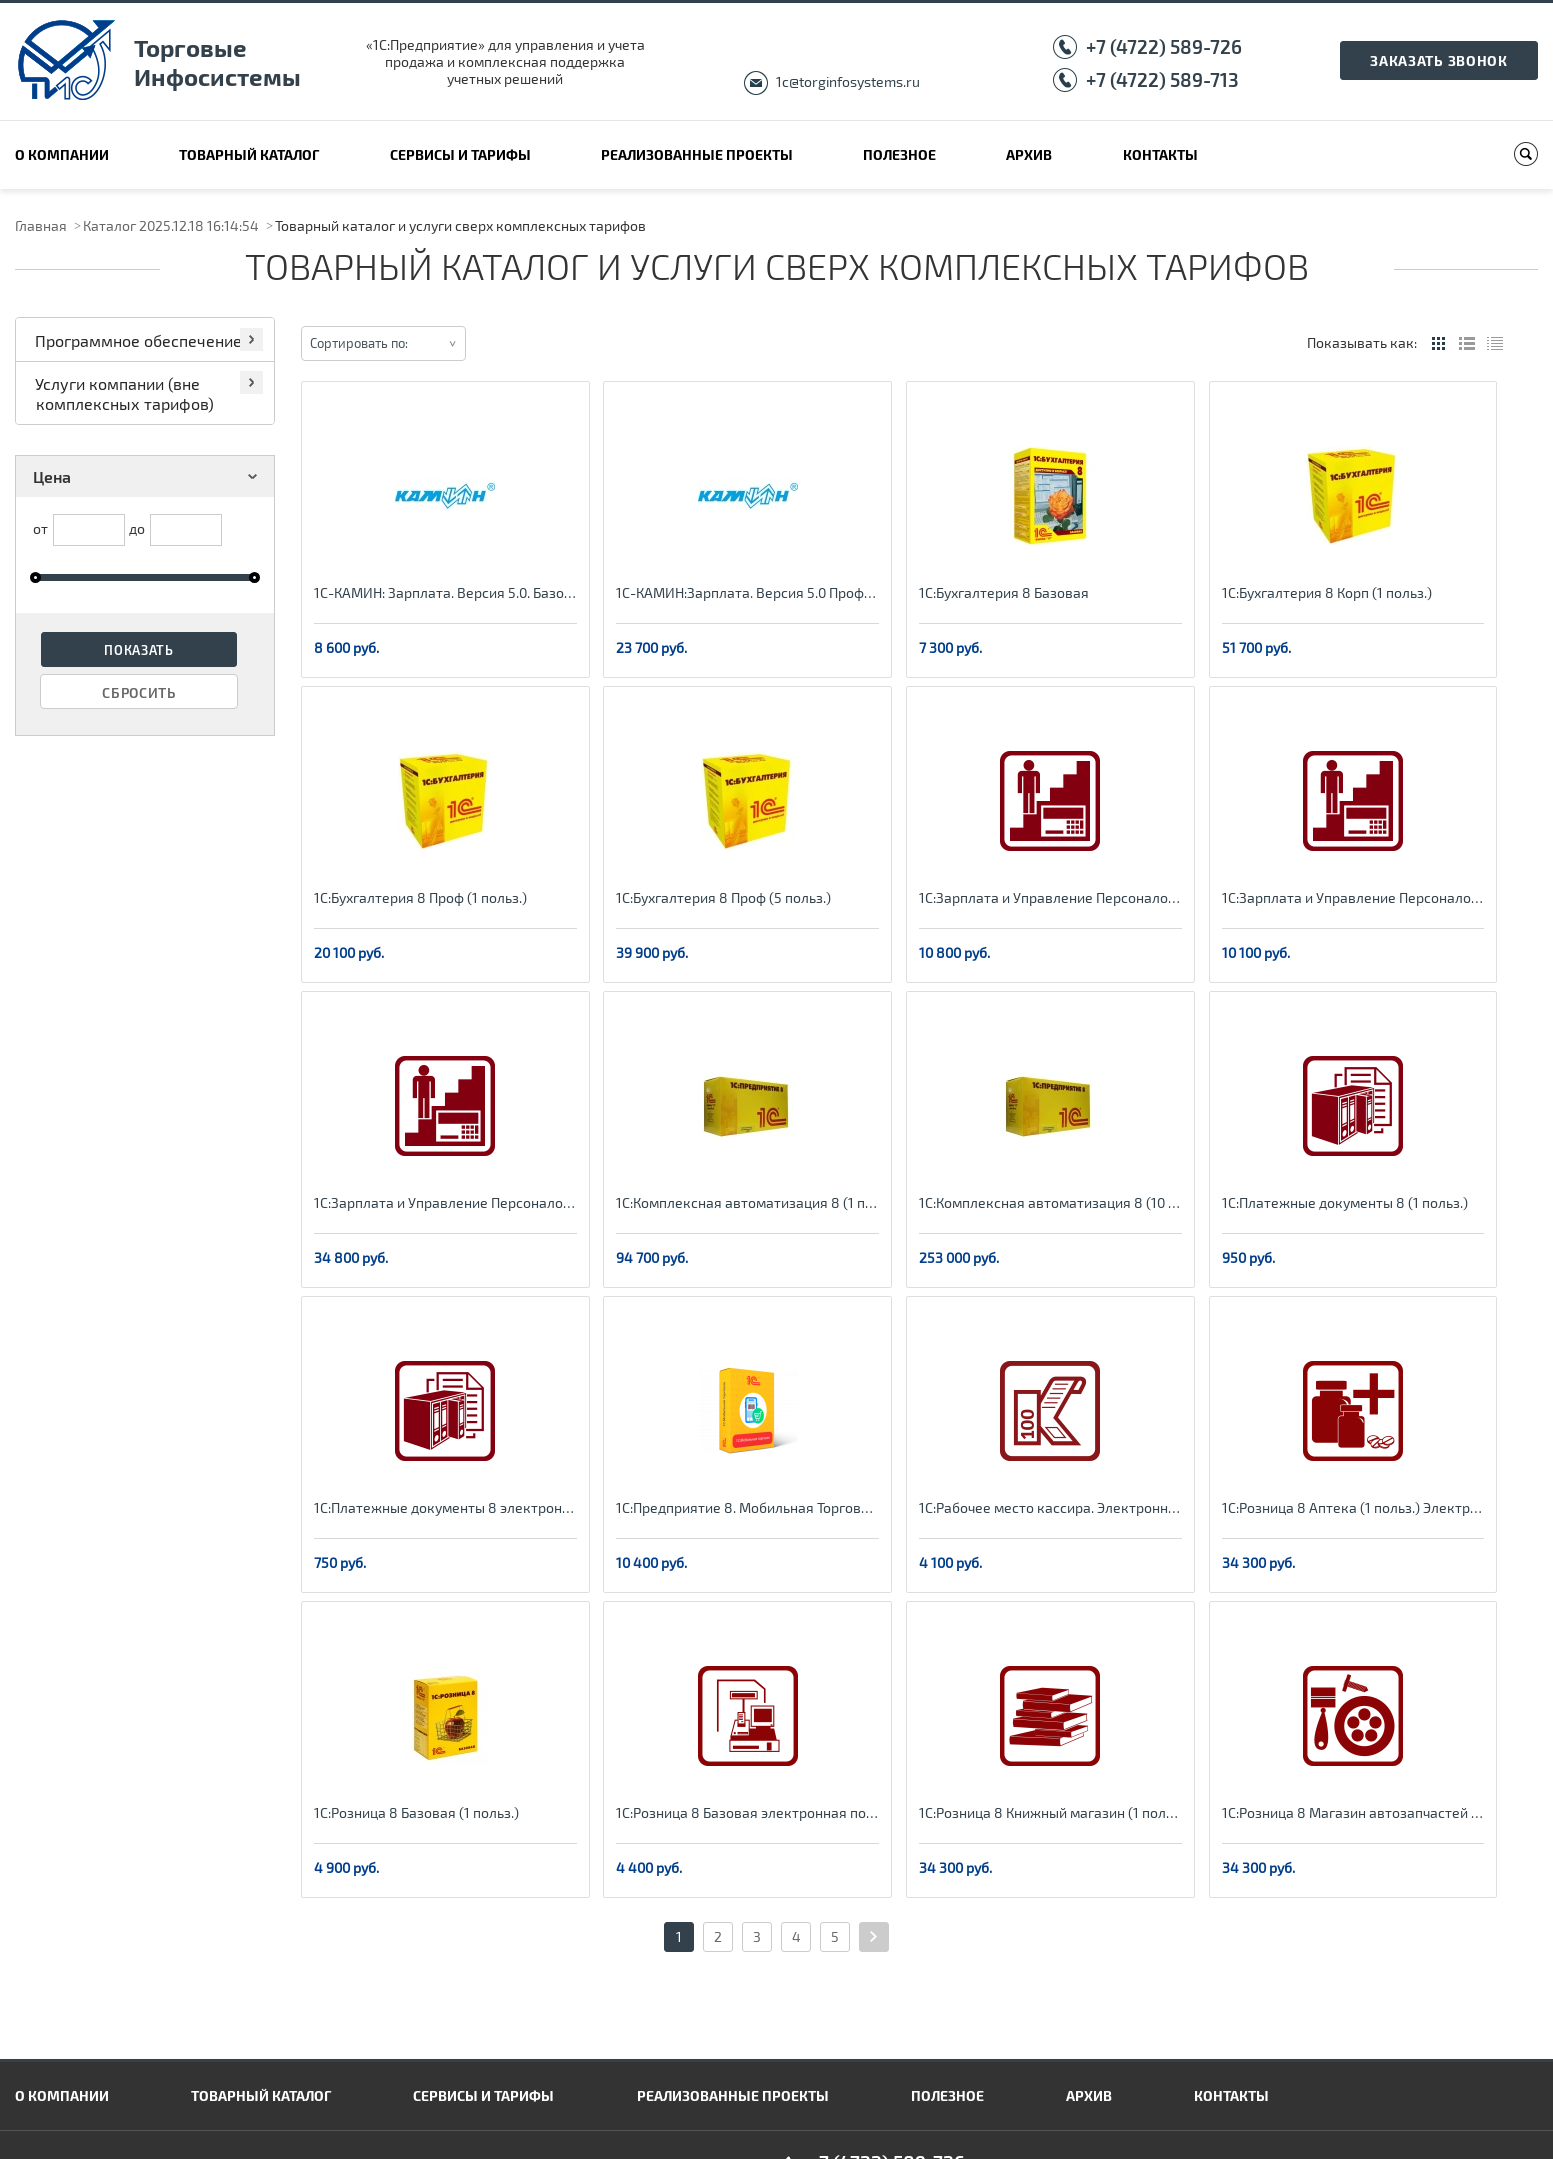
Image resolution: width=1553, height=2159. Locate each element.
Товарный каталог (249, 154)
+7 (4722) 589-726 (1164, 46)
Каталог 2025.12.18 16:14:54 (171, 225)
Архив (1029, 154)
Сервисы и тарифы (460, 154)
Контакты (1160, 154)
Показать (139, 650)
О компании (62, 154)
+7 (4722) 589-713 (1162, 79)
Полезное (899, 154)
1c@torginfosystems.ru (848, 81)
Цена (148, 476)
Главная (41, 225)
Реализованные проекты (697, 154)
